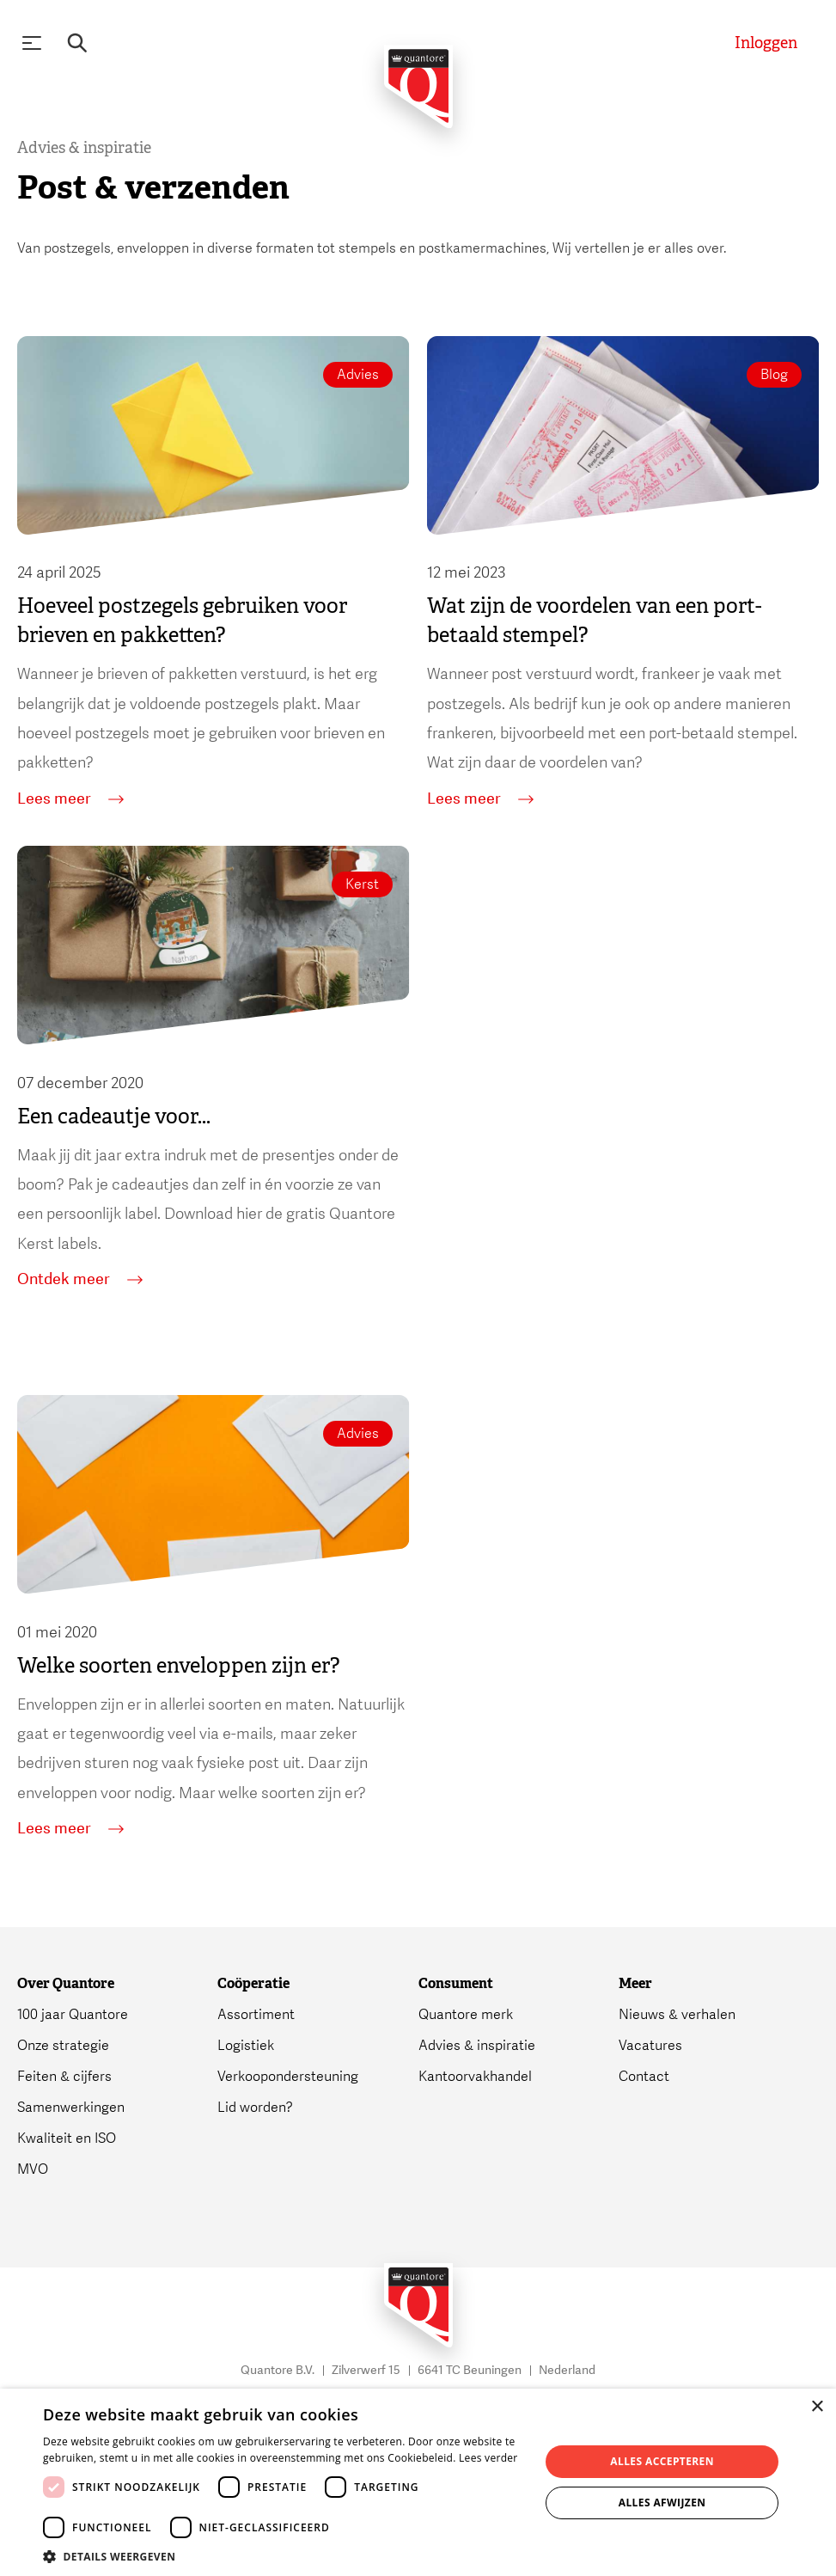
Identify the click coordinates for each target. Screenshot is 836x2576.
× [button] (816, 2407)
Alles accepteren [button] (662, 2461)
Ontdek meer (80, 1280)
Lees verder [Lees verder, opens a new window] (488, 2458)
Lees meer (70, 799)
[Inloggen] (766, 43)
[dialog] (418, 2482)
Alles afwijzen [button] (662, 2502)
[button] (284, 2555)
